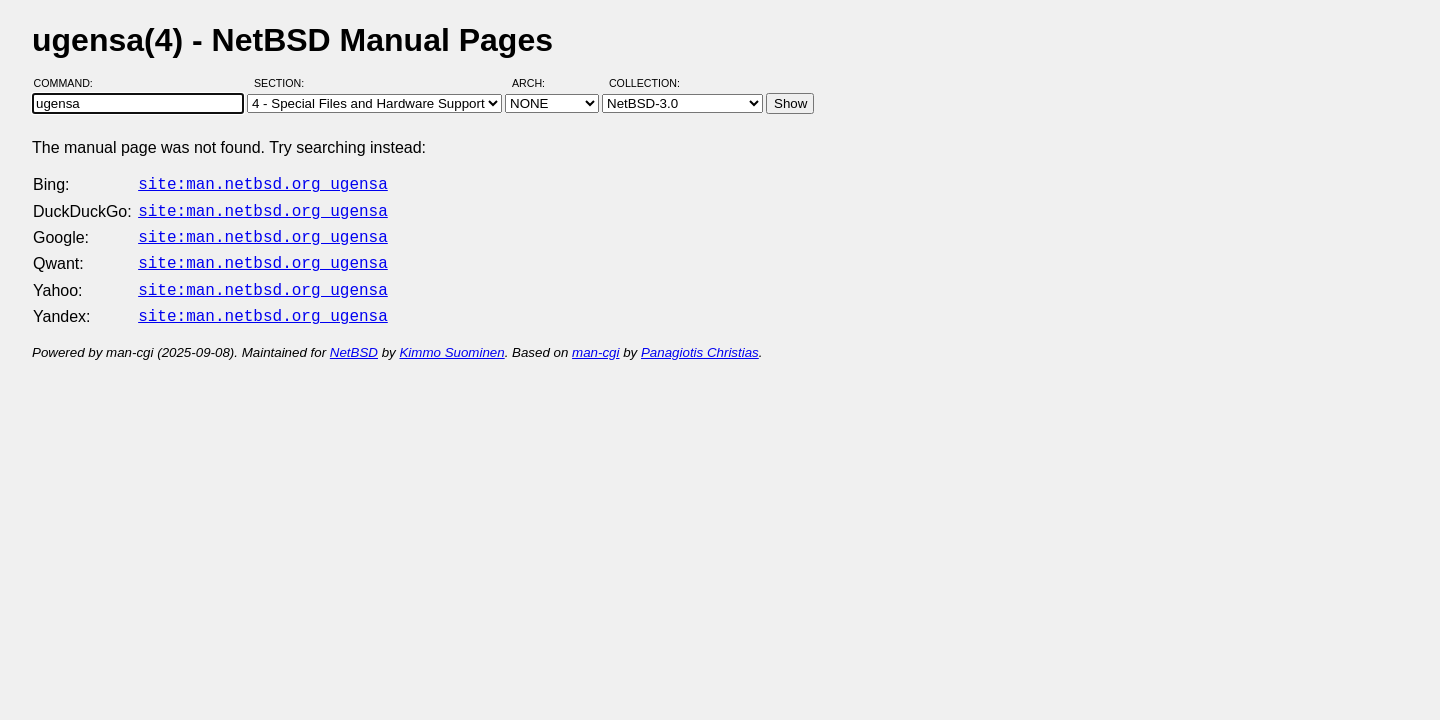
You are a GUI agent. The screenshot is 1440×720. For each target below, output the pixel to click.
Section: (283, 83)
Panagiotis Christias (700, 340)
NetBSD (354, 340)
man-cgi (595, 340)
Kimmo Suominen (451, 340)
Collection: (644, 83)
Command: (69, 83)
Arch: (537, 83)
